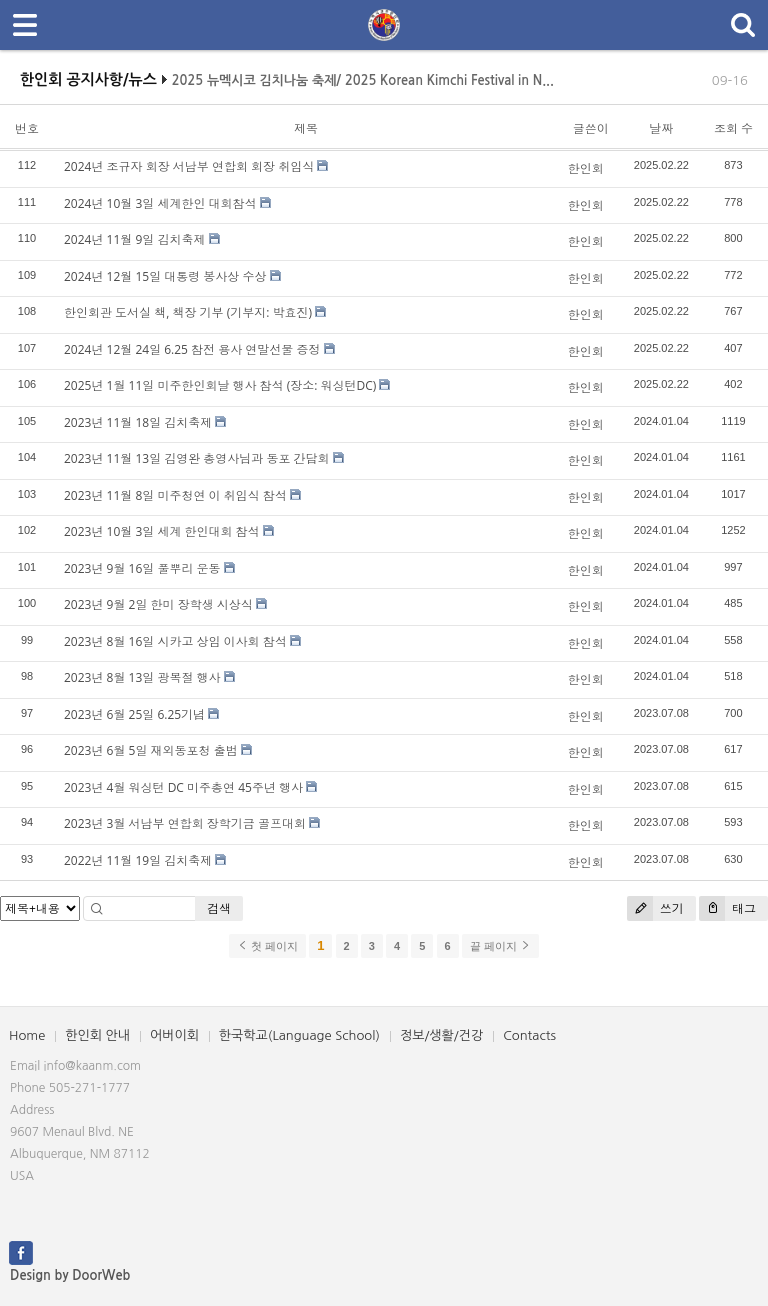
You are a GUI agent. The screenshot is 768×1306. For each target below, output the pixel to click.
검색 (219, 908)
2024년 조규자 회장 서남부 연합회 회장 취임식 (189, 166)
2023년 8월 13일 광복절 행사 (142, 677)
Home (27, 1035)
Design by (70, 1275)
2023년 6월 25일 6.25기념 (134, 714)
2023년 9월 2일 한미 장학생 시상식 (158, 604)
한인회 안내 (97, 1035)
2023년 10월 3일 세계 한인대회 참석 (162, 531)
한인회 (586, 168)
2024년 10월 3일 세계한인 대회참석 (160, 203)
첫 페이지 (267, 946)
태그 (727, 908)
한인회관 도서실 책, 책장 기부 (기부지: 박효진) (188, 312)
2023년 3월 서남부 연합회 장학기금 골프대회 (185, 823)
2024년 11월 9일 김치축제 (134, 239)
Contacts (529, 1035)
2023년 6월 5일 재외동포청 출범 (151, 750)
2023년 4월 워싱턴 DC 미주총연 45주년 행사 (183, 787)
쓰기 (655, 908)
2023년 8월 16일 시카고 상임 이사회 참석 (175, 641)
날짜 (661, 128)
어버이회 (174, 1035)
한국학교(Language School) (299, 1035)
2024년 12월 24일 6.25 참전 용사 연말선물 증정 (192, 349)
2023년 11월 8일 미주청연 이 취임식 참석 (175, 495)
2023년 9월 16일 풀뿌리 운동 (142, 568)
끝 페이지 (500, 946)
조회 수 (733, 128)
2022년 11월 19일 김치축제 (138, 860)
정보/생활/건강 (441, 1035)
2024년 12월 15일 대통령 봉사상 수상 (165, 276)
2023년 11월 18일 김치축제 (138, 422)
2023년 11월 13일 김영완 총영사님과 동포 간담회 (197, 458)
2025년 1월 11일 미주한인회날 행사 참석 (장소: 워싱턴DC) (220, 385)
